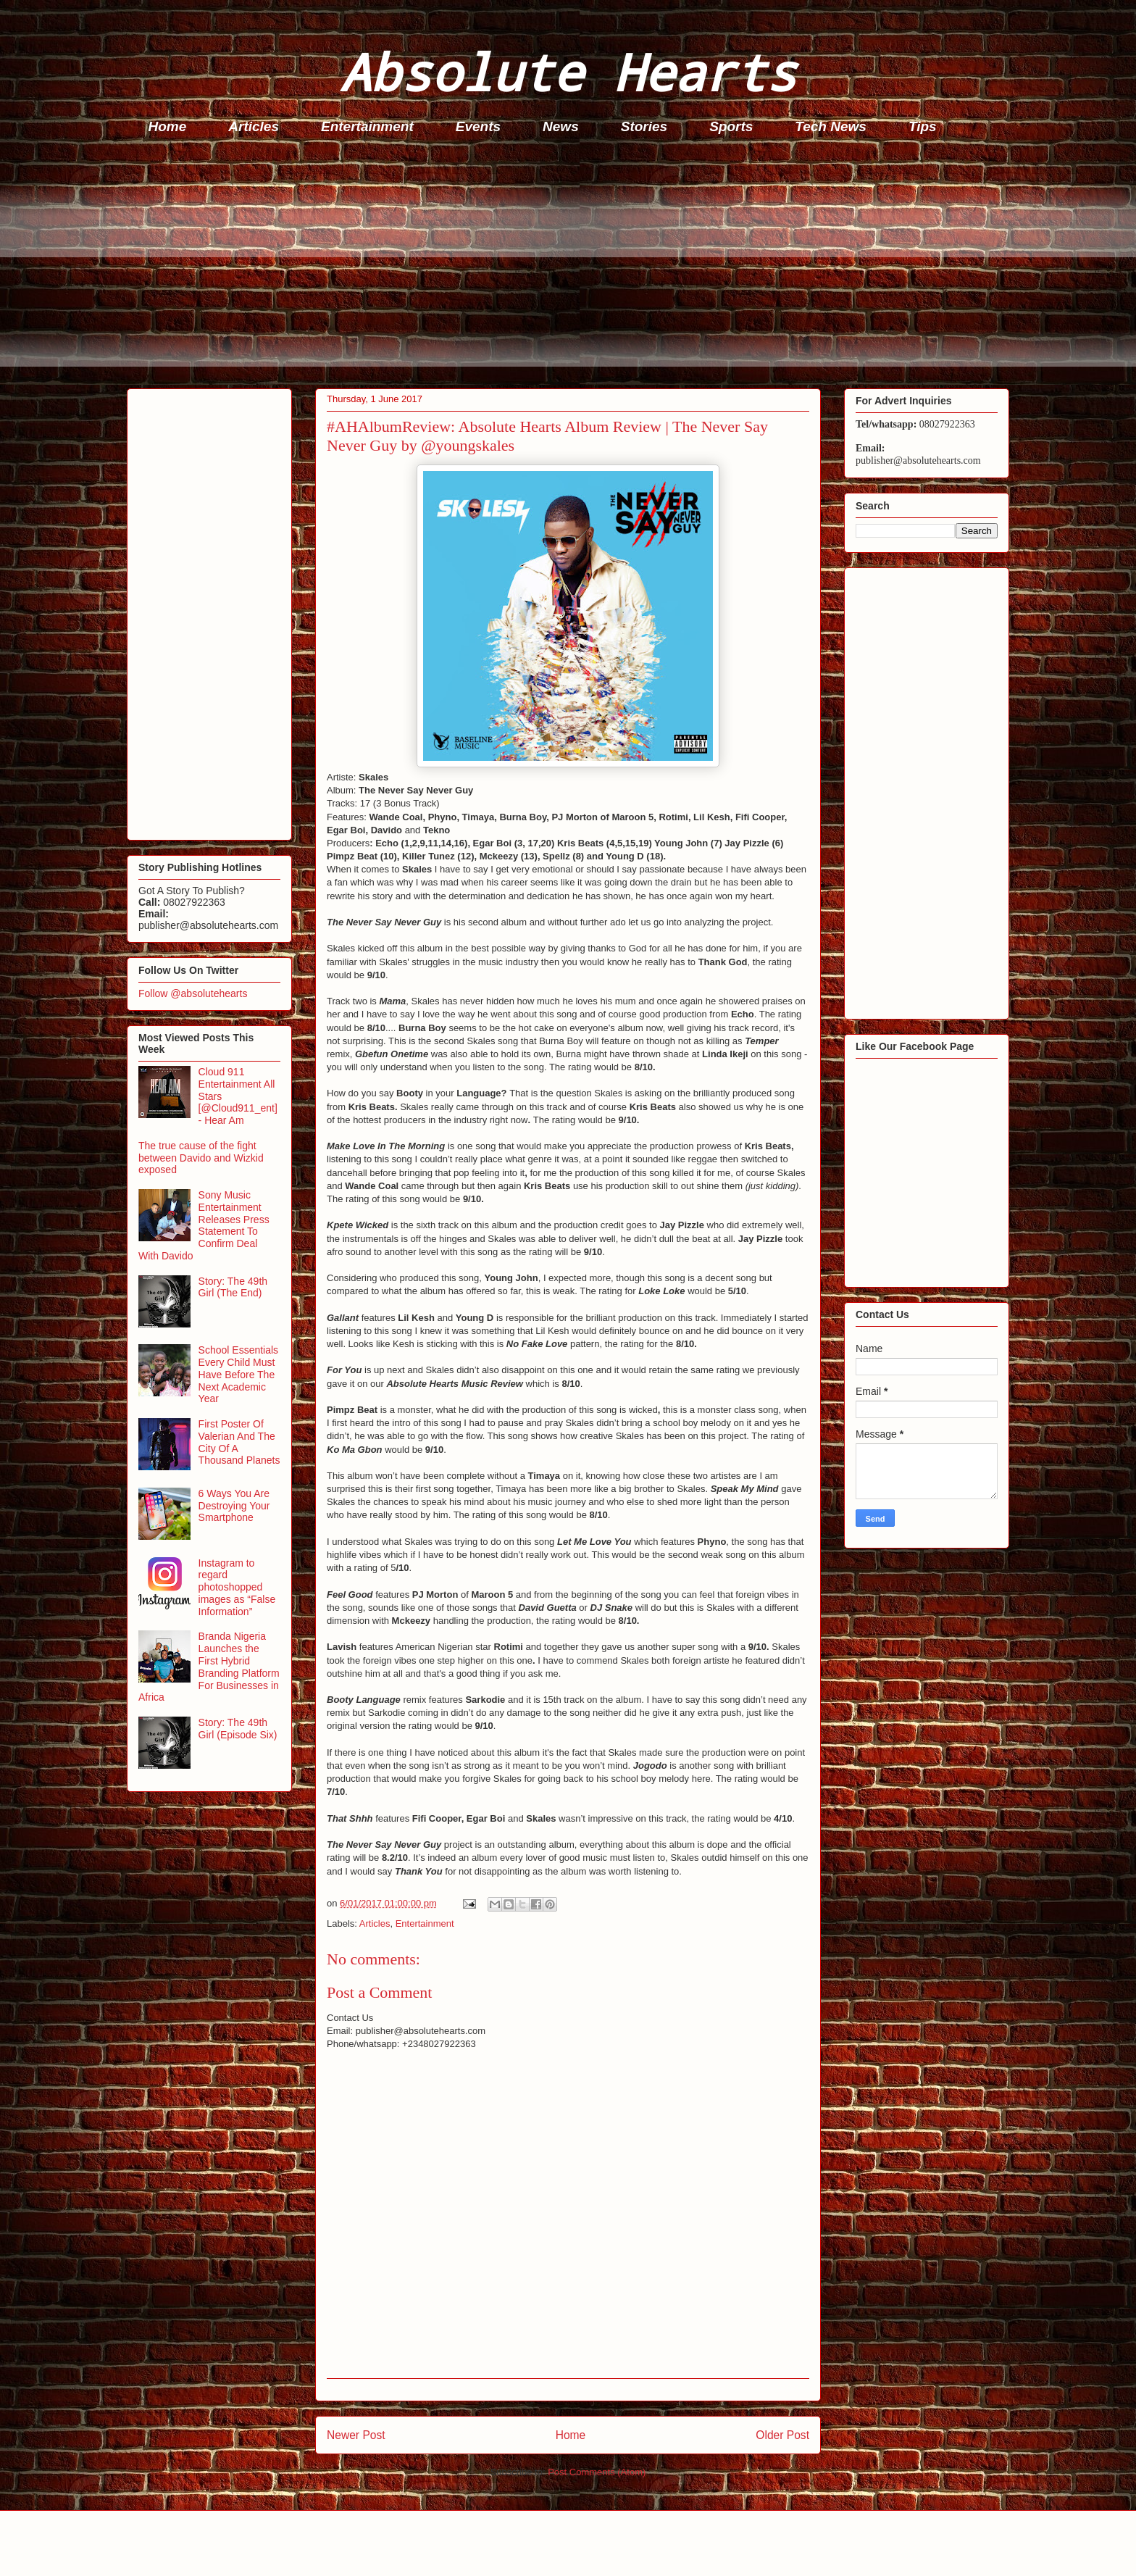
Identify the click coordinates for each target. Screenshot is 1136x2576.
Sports (731, 126)
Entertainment (367, 126)
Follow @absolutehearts (192, 993)
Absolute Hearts (568, 71)
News (561, 126)
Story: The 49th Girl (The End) (233, 1287)
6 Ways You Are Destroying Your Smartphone (234, 1506)
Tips (923, 126)
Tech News (830, 126)
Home (168, 126)
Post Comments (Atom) (597, 2472)
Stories (644, 126)
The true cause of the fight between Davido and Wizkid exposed (201, 1158)
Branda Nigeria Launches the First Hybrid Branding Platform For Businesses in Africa (209, 1666)
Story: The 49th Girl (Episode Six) (238, 1729)
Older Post (782, 2435)
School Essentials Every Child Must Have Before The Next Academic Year (239, 1374)
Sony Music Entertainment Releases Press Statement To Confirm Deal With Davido (204, 1225)
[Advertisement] (561, 265)
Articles (253, 126)
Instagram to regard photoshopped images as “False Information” (237, 1587)
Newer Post (356, 2435)
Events (478, 126)
